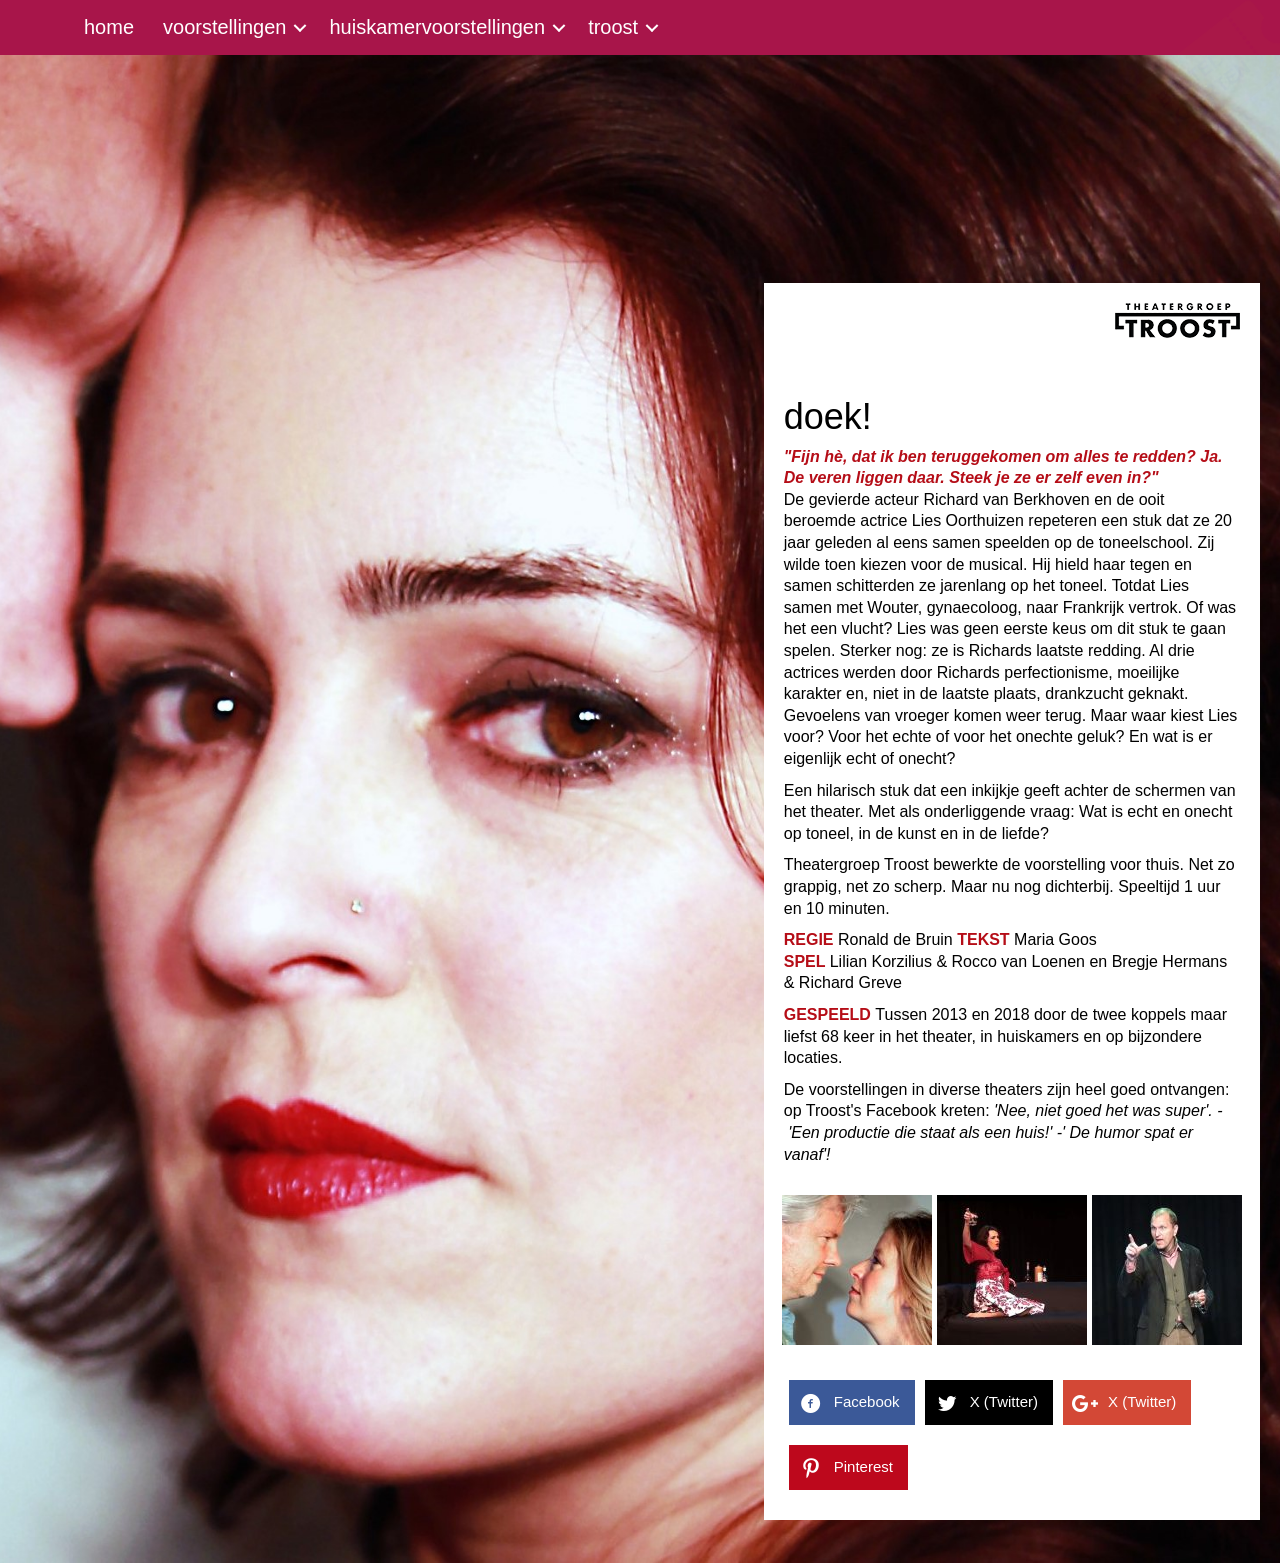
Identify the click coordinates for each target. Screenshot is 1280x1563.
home (109, 27)
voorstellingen (224, 27)
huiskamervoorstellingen (437, 27)
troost (613, 27)
